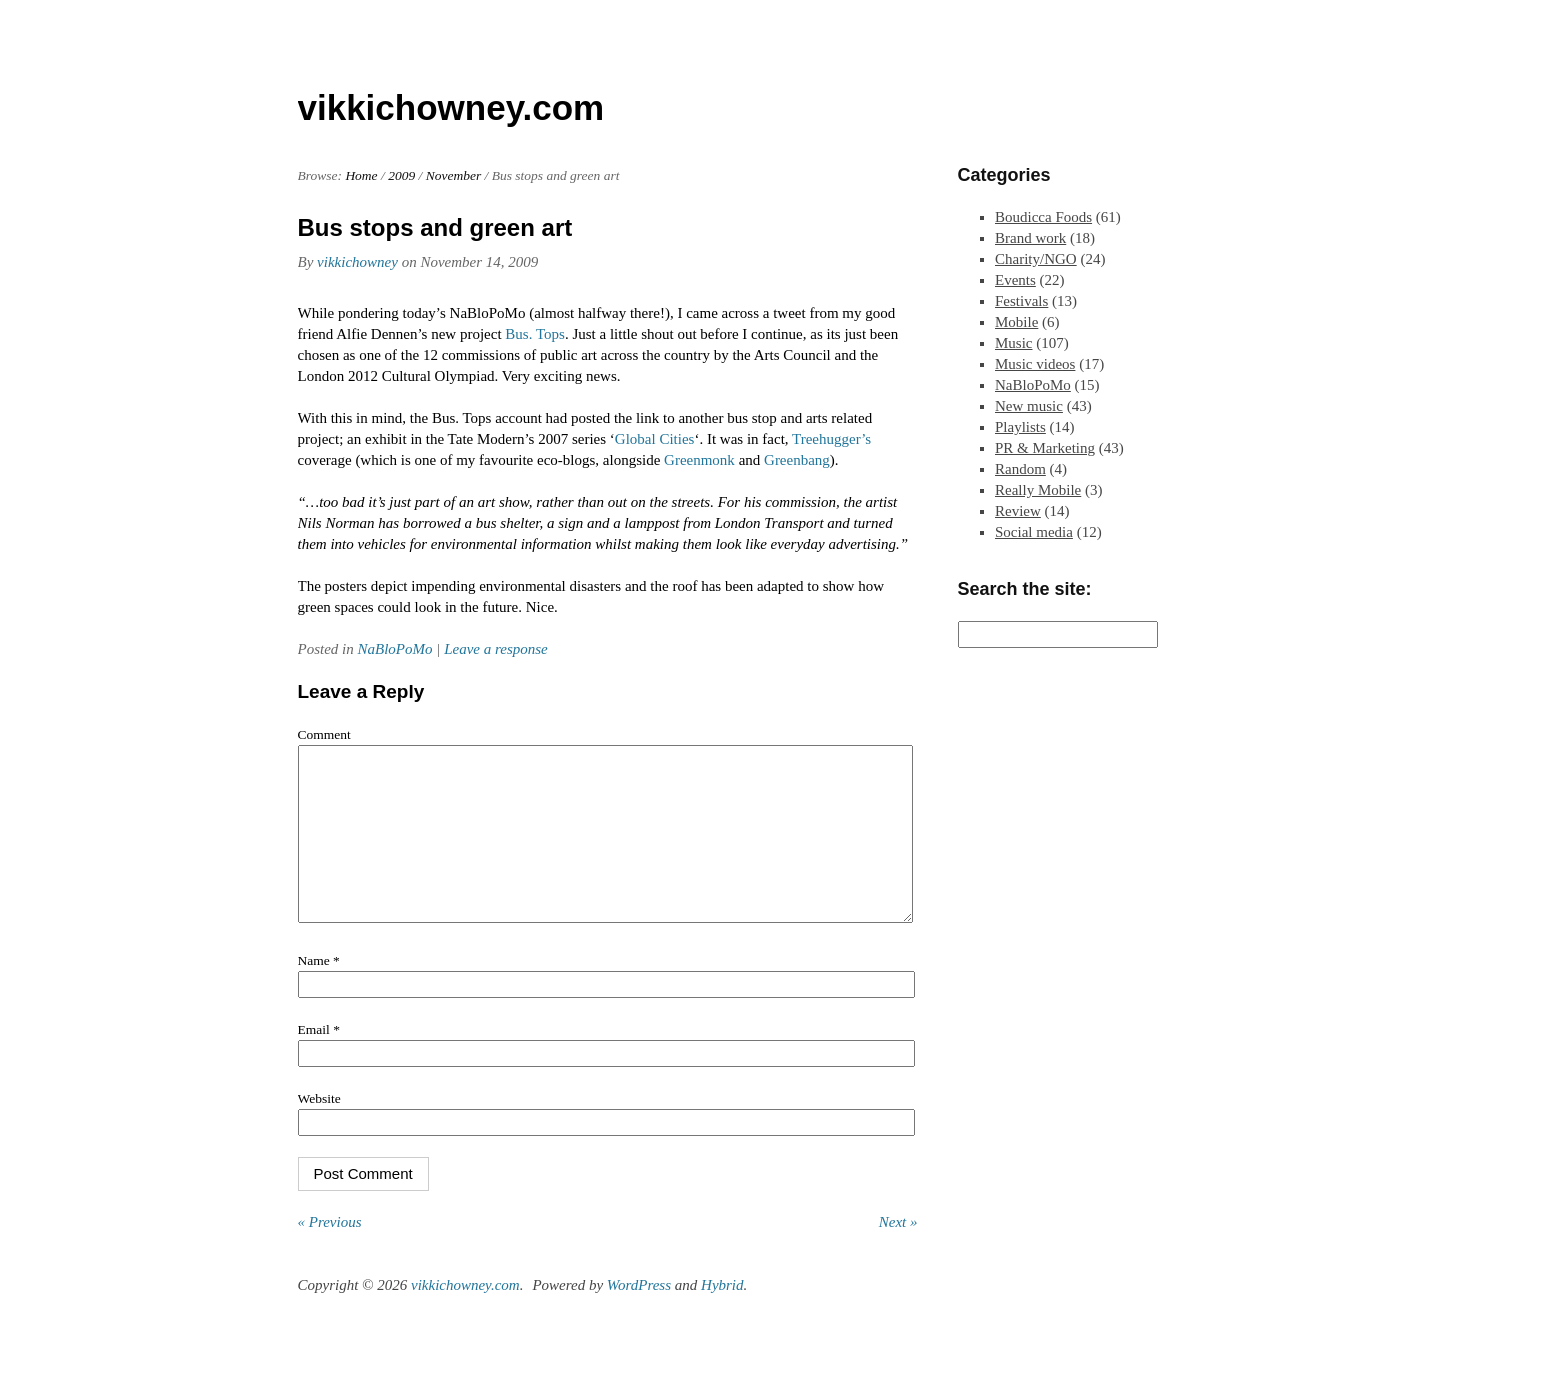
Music (1014, 343)
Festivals (1021, 301)
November (453, 175)
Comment (324, 734)
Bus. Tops (535, 334)
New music (1029, 406)
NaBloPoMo (395, 649)
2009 (401, 175)
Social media (1034, 532)
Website (319, 1128)
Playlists (1020, 427)
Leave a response (496, 649)
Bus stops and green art (435, 227)
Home (361, 175)
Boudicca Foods (1043, 217)
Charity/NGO (1036, 259)
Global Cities (655, 439)
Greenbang (797, 460)
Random (1020, 469)
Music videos (1035, 364)
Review (1018, 511)
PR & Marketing (1045, 448)
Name (319, 990)
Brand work (1030, 238)
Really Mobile (1038, 490)
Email (319, 1059)
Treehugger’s (831, 439)
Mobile (1016, 322)
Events (1015, 280)
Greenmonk (699, 460)
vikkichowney (357, 262)
